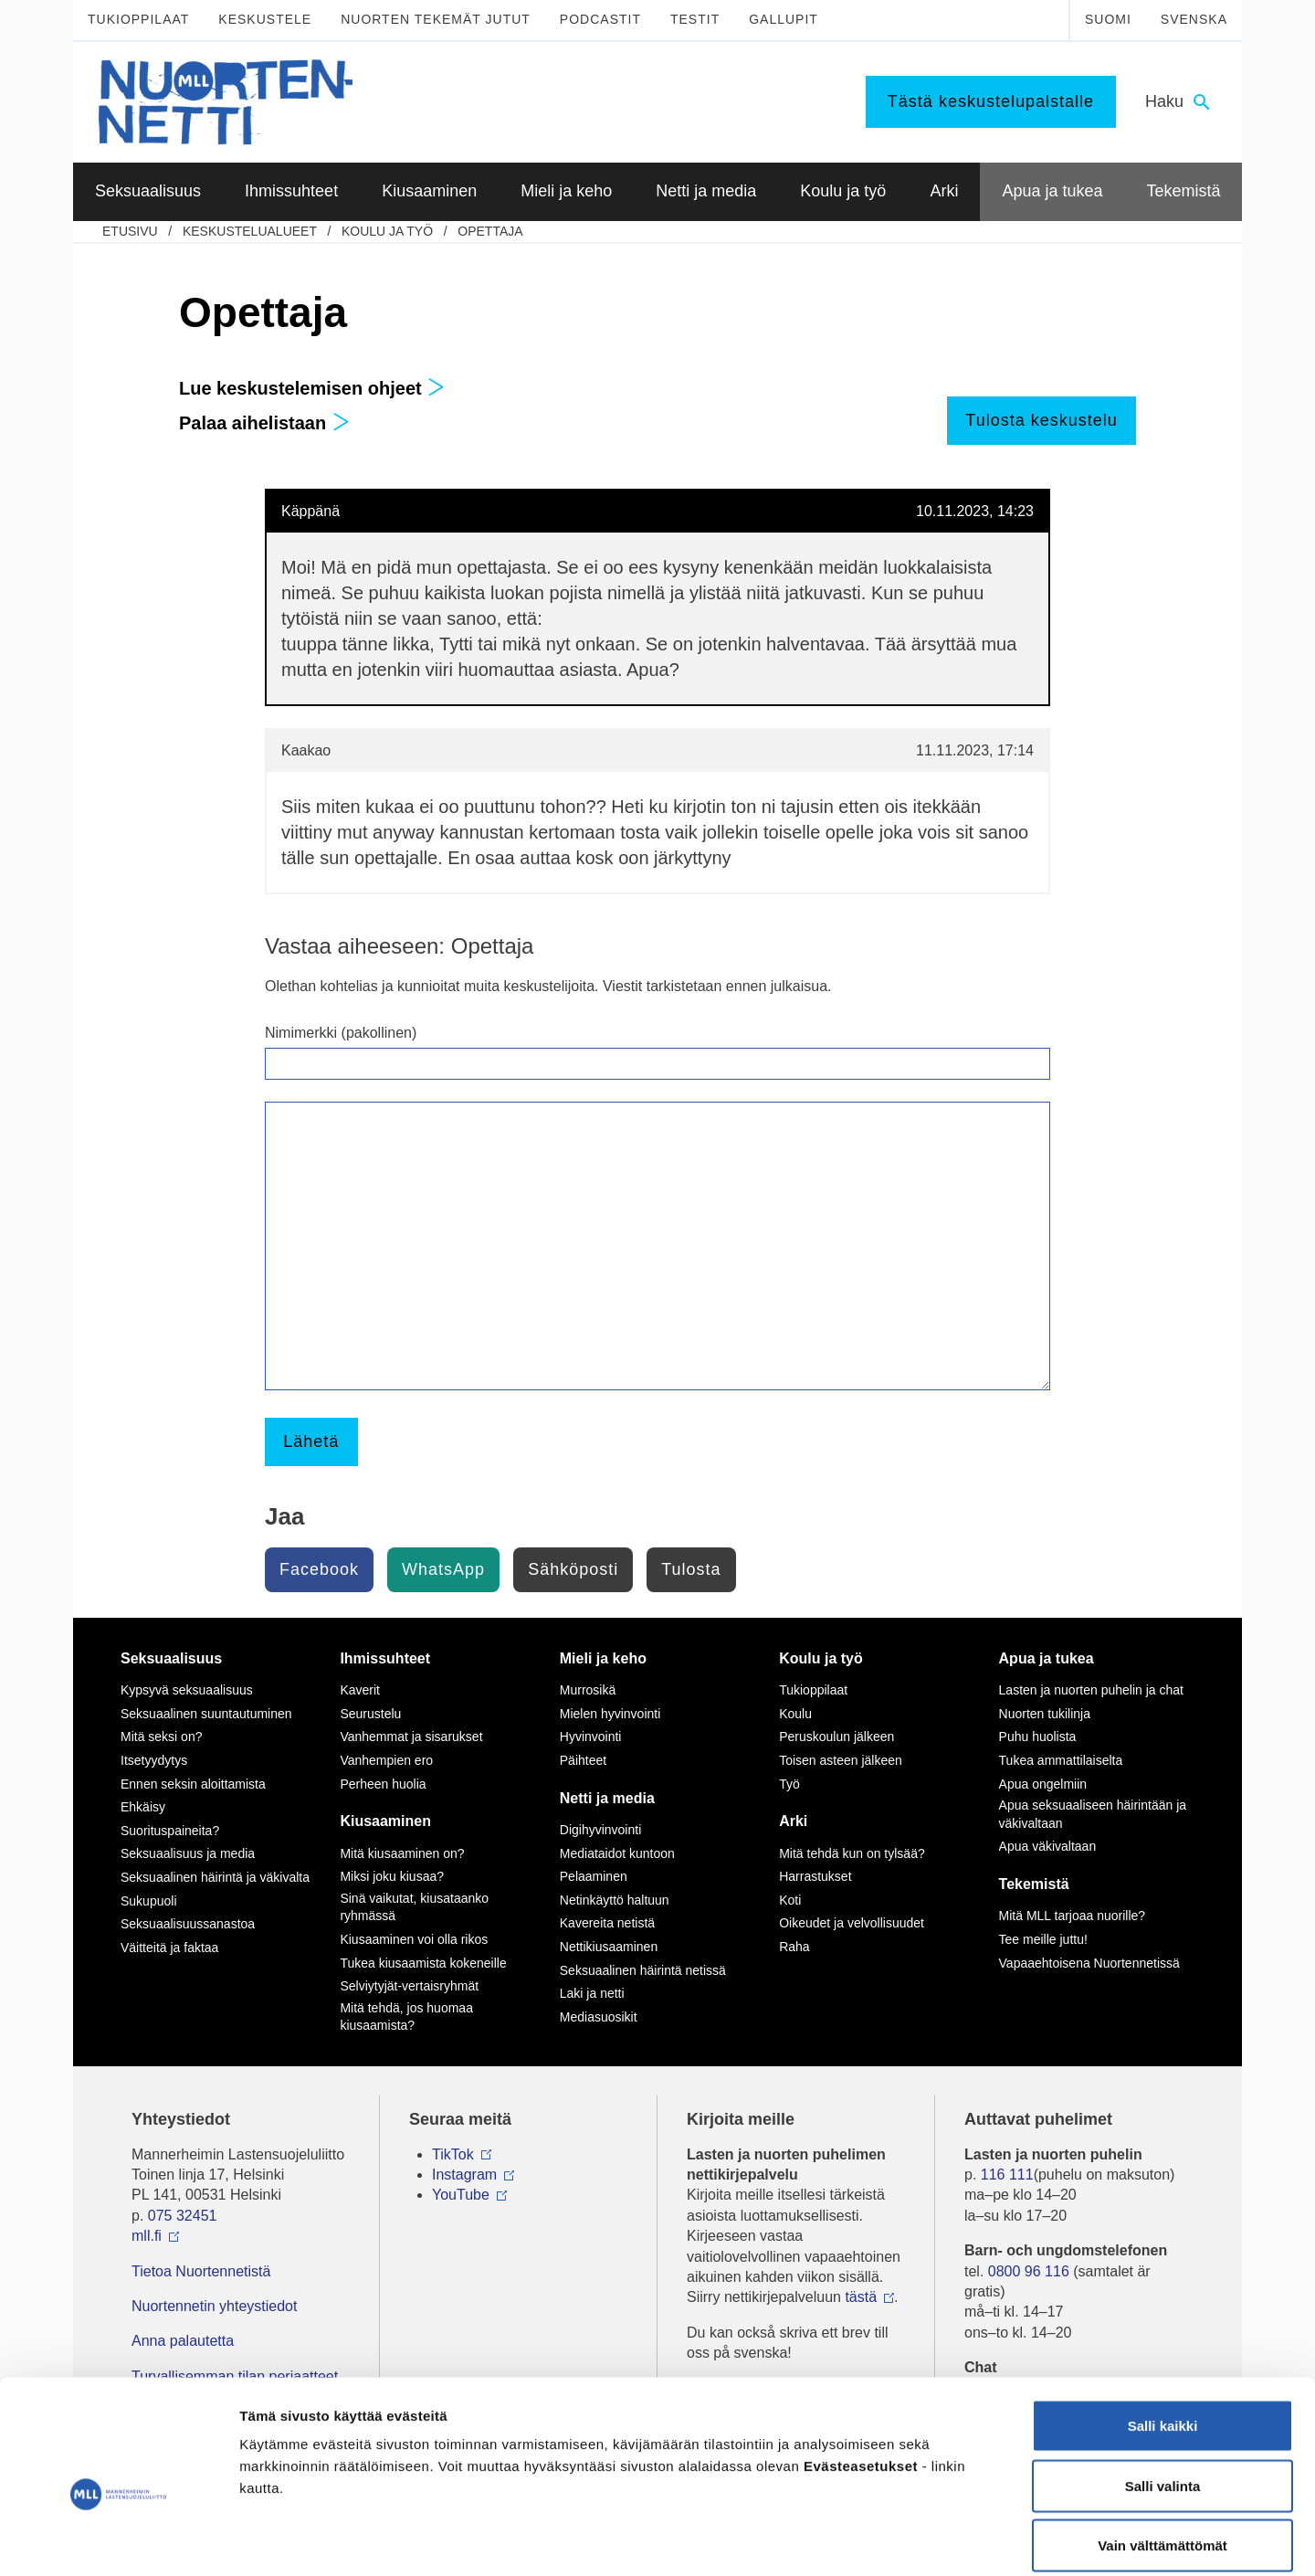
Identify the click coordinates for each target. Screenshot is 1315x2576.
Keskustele (264, 19)
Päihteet (583, 1760)
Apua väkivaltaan (1048, 1846)
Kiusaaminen (385, 1821)
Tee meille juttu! (1043, 1939)
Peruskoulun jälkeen (836, 1736)
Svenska (1194, 19)
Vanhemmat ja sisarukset (411, 1736)
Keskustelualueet (250, 231)
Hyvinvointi (591, 1736)
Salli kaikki (1163, 2336)
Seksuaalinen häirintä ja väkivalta (215, 1877)
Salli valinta (1163, 2396)
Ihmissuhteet (385, 1658)
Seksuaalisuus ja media (188, 1853)
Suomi (1108, 19)
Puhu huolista (1038, 1736)
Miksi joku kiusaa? (392, 1876)
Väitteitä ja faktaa (169, 1947)
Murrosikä (587, 1690)
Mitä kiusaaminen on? (402, 1853)
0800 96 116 (1028, 2271)
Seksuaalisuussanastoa (188, 1923)
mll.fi (147, 2235)
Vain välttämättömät (1162, 2456)
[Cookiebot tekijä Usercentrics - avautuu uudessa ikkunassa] (118, 2540)
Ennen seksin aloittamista (193, 1784)
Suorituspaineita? (170, 1830)
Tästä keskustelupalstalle (991, 101)
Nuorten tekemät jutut (436, 19)
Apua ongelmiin (1043, 1784)
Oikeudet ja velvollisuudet (851, 1923)
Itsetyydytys (154, 1760)
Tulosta (691, 1569)
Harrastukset (815, 1876)
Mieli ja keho (603, 1658)
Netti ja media (607, 1798)
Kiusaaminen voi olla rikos (414, 1939)
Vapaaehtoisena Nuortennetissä (1089, 1963)
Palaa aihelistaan (264, 423)
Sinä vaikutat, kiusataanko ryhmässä (414, 1907)
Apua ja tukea (1046, 1658)
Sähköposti (573, 1569)
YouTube (460, 2194)
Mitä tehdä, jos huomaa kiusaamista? (406, 2017)
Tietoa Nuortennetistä (201, 2271)
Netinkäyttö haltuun (614, 1900)
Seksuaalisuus (171, 1658)
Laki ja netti (592, 1993)
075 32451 (182, 2215)
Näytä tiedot (976, 2540)
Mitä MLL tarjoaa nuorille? (1072, 1915)
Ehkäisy (143, 1807)
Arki (793, 1821)
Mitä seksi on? (161, 1736)
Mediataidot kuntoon (617, 1853)
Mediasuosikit (598, 2017)
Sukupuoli (149, 1901)
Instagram (464, 2174)
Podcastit (600, 19)
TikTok (453, 2154)
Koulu (795, 1713)
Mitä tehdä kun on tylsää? (852, 1853)
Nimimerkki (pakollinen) (340, 1032)
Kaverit (360, 1690)
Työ (789, 1784)
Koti (790, 1900)
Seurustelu (370, 1713)
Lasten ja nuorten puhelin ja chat (1091, 1690)
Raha (794, 1946)
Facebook (319, 1569)
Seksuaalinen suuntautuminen (206, 1713)
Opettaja (490, 231)
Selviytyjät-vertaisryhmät (409, 1986)
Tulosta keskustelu (1041, 420)
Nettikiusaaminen (609, 1946)
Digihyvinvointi (600, 1829)
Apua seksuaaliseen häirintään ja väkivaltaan (1092, 1814)
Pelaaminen (593, 1876)
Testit (695, 19)
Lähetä (311, 1441)
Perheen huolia (383, 1784)
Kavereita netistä (607, 1923)
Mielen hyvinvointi (610, 1713)
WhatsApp (443, 1569)
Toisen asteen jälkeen (840, 1760)
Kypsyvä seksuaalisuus (187, 1690)
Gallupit (783, 19)
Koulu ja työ (387, 231)
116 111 (1007, 2174)
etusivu (130, 231)
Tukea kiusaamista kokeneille (423, 1963)
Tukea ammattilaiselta (1061, 1760)
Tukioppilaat (138, 19)
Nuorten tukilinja (1044, 1713)
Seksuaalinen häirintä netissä (643, 1970)
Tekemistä (1034, 1884)
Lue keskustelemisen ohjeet (312, 388)
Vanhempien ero (386, 1760)
